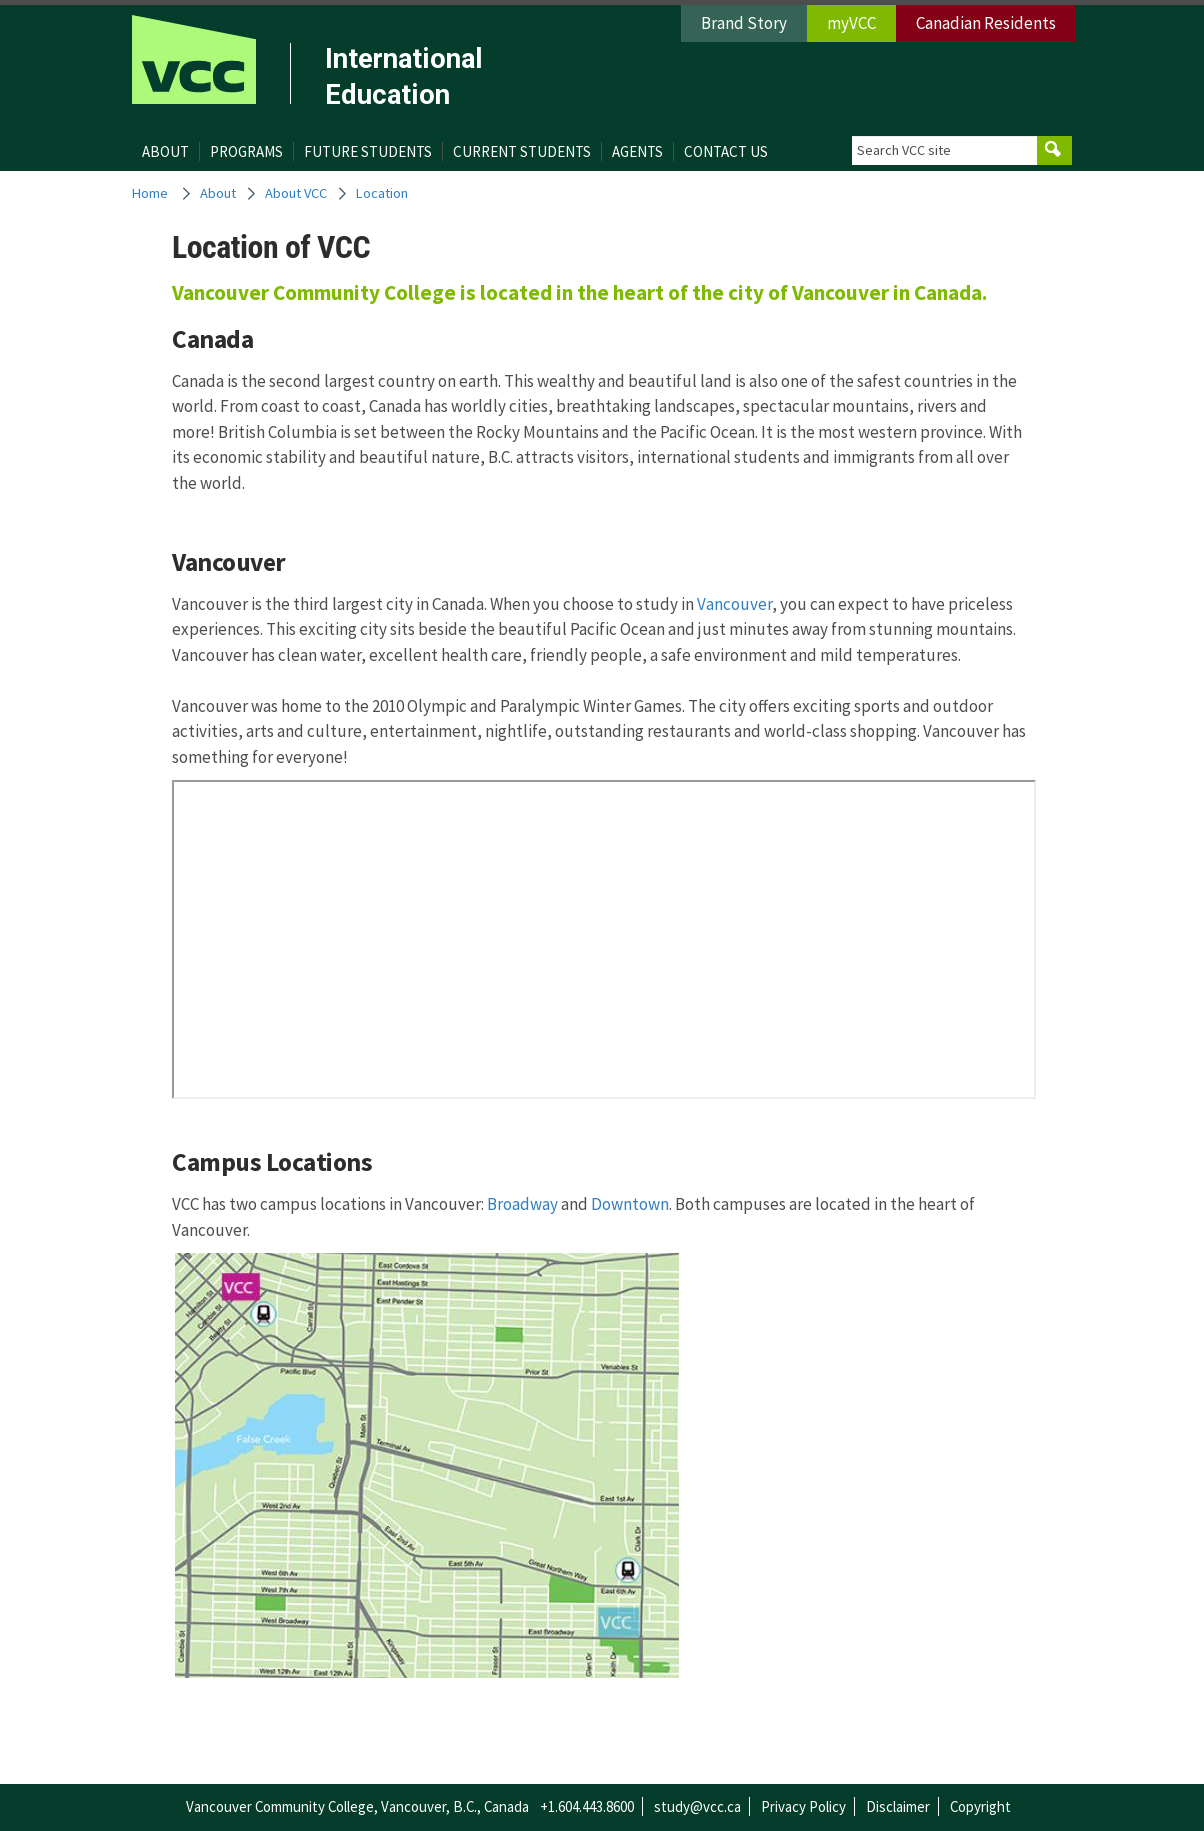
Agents (637, 151)
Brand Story (744, 23)
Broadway (522, 1204)
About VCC (296, 193)
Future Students (368, 151)
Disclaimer (898, 1806)
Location (382, 193)
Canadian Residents (986, 23)
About (165, 151)
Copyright (980, 1806)
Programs (246, 151)
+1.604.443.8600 (587, 1806)
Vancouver (734, 604)
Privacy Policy (803, 1806)
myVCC (851, 23)
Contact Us (726, 151)
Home (150, 193)
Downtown (630, 1204)
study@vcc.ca (697, 1806)
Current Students (522, 151)
